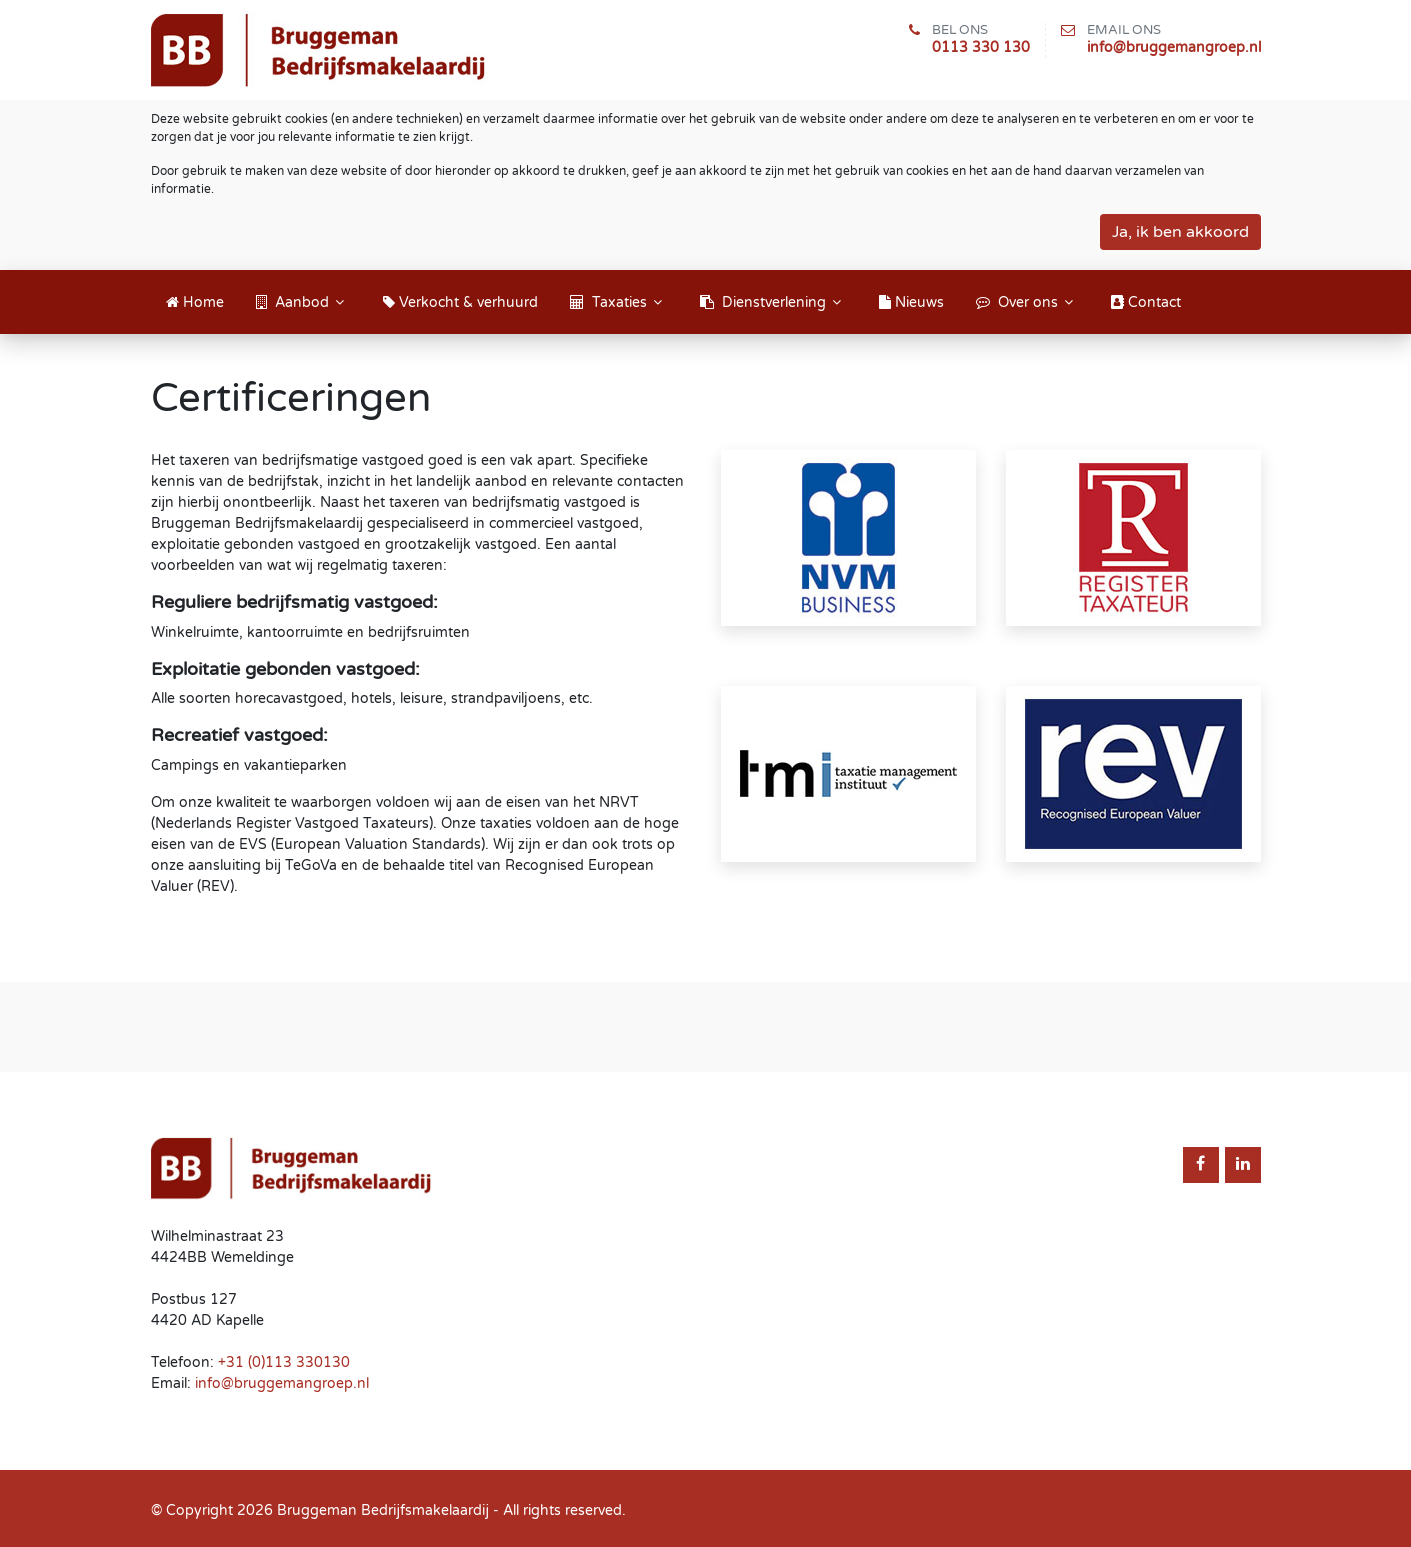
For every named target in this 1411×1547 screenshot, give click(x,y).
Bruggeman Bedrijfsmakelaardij (383, 1510)
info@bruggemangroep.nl (1174, 47)
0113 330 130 (981, 47)
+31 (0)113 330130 (284, 1362)
